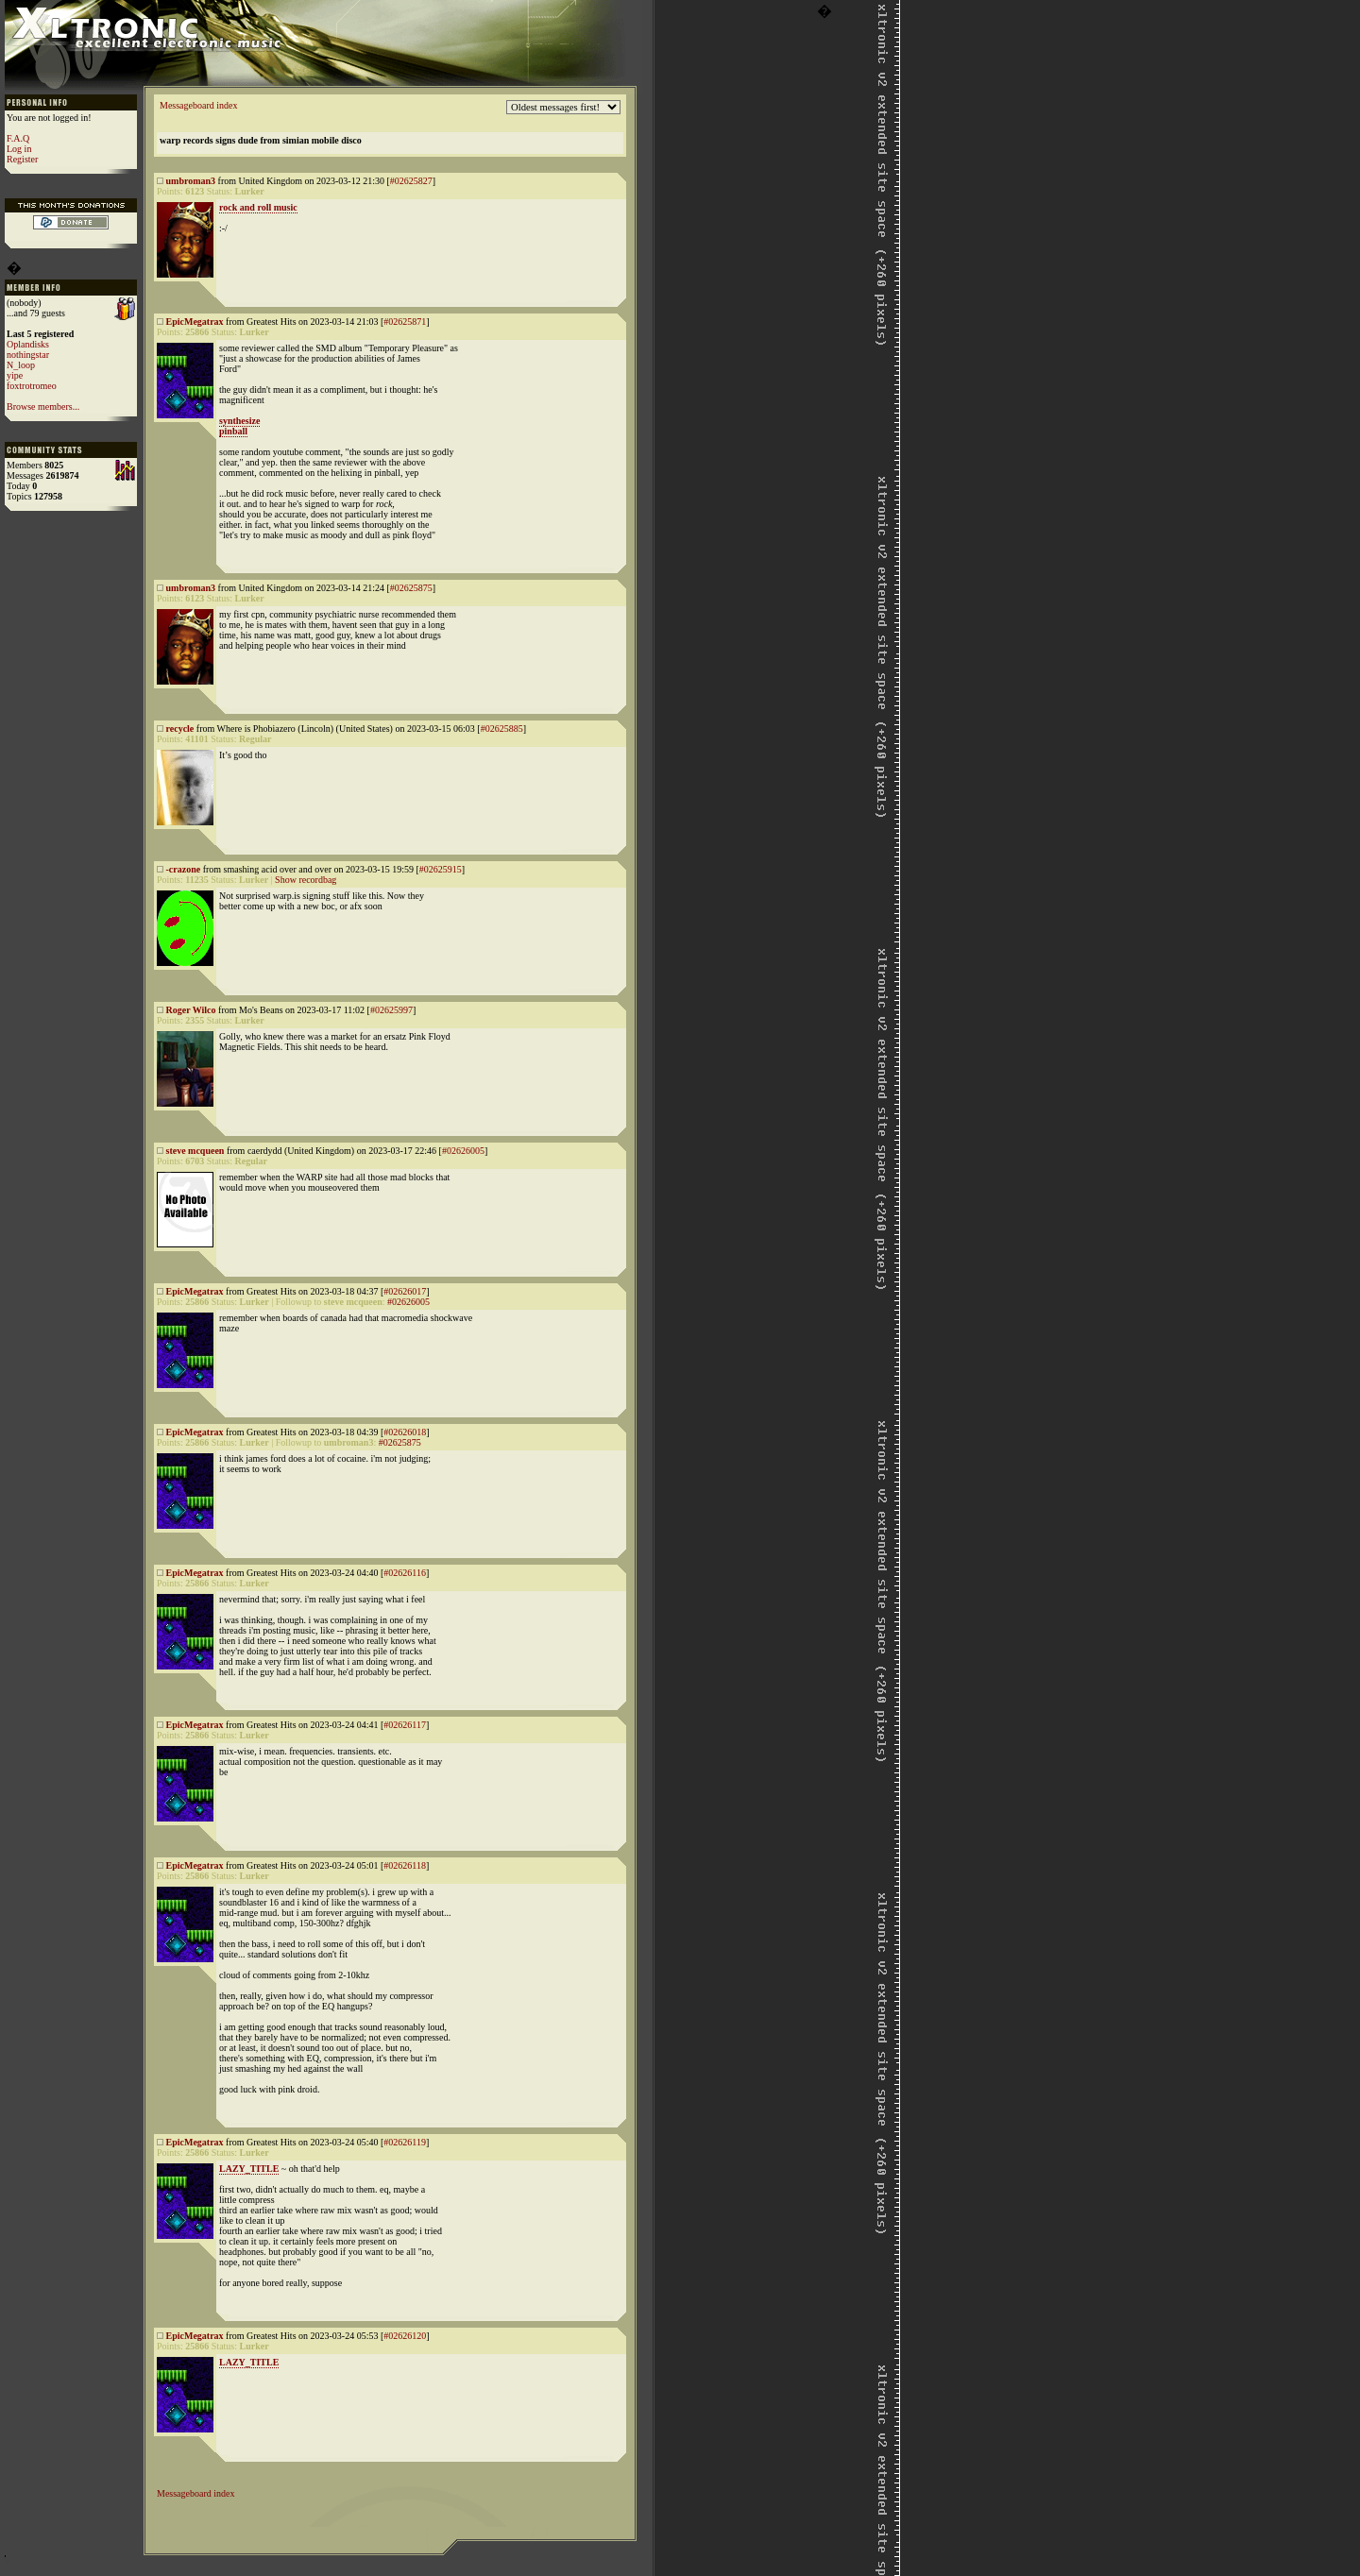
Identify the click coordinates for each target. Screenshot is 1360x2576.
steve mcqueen (195, 1150)
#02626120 (404, 2335)
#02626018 (404, 1432)
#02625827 (411, 181)
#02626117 (404, 1725)
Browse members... (43, 406)
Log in (19, 149)
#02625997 (391, 1010)
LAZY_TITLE (249, 2168)
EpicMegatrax (195, 321)
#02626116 (404, 1573)
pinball (233, 431)
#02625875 (411, 588)
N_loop (21, 365)
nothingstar (28, 354)
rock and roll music (258, 207)
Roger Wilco (191, 1010)
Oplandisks (28, 344)
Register (22, 159)
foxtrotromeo (32, 386)
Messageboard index (198, 105)
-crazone (183, 869)
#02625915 (440, 869)
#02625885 (502, 728)
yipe (15, 375)
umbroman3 (191, 181)
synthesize (239, 420)
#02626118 (404, 1865)
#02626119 (404, 2142)
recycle (180, 728)
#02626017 (404, 1291)
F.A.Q (18, 138)
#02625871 (404, 321)
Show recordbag (305, 879)
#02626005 (463, 1150)
